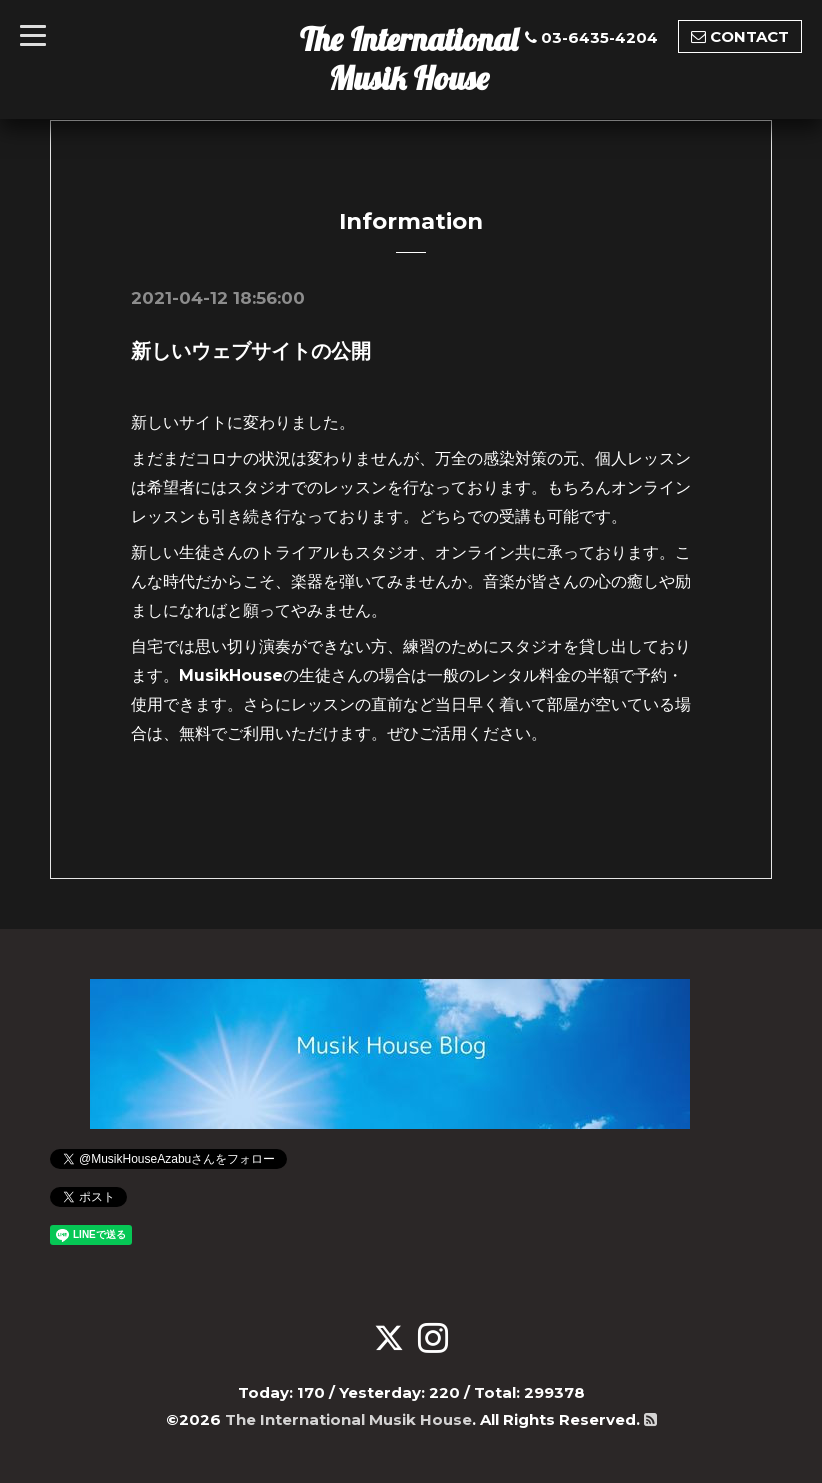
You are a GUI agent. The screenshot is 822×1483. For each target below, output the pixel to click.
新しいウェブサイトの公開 (251, 351)
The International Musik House (409, 58)
